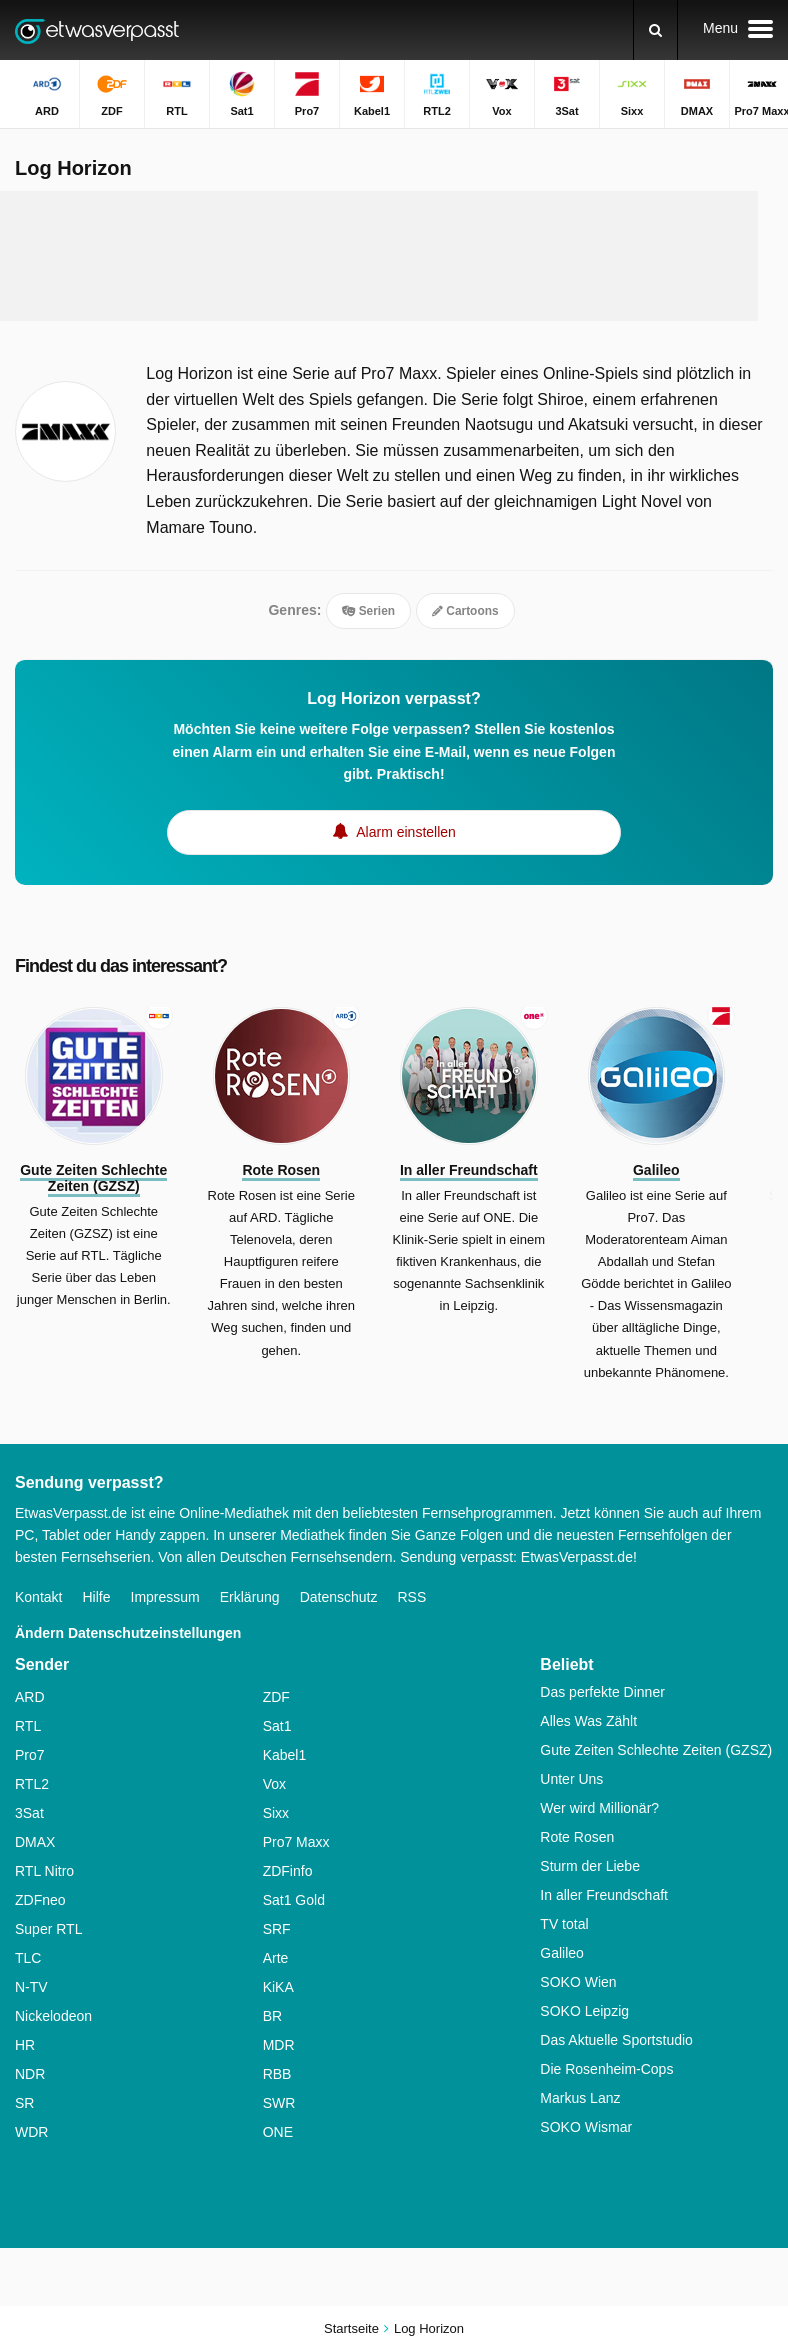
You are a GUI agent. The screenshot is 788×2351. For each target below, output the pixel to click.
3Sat (29, 1813)
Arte (276, 1958)
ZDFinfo (288, 1871)
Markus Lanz (580, 2098)
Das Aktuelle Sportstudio (616, 2040)
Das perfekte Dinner (602, 1692)
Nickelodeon (53, 2016)
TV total (564, 1924)
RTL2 (32, 1784)
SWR (279, 2103)
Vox (274, 1784)
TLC (28, 1958)
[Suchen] (655, 30)
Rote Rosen (577, 1837)
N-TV (31, 1987)
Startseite (351, 2328)
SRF (277, 1929)
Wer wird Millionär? (599, 1808)
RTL (28, 1726)
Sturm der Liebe (590, 1866)
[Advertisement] (384, 256)
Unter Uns (571, 1779)
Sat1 (277, 1726)
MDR (279, 2045)
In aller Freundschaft (604, 1895)
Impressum (165, 1597)
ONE (278, 2132)
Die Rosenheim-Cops (606, 2069)
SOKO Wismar (586, 2127)
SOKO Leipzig (584, 2011)
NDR (30, 2074)
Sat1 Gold (294, 1900)
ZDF (276, 1697)
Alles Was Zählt (588, 1721)
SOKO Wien (578, 1982)
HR (25, 2045)
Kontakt (38, 1597)
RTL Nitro (44, 1871)
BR (272, 2016)
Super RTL (48, 1929)
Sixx (276, 1813)
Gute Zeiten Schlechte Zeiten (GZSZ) (656, 1750)
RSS (411, 1597)
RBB (277, 2074)
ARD (30, 1697)
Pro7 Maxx (296, 1842)
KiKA (278, 1987)
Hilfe (96, 1597)
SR (24, 2103)
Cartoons (465, 611)
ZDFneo (40, 1900)
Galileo (562, 1953)
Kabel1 (285, 1755)
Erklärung (250, 1597)
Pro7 (30, 1755)
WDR (31, 2132)
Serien (368, 611)
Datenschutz (339, 1597)
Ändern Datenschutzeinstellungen (128, 1633)
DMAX (35, 1842)
